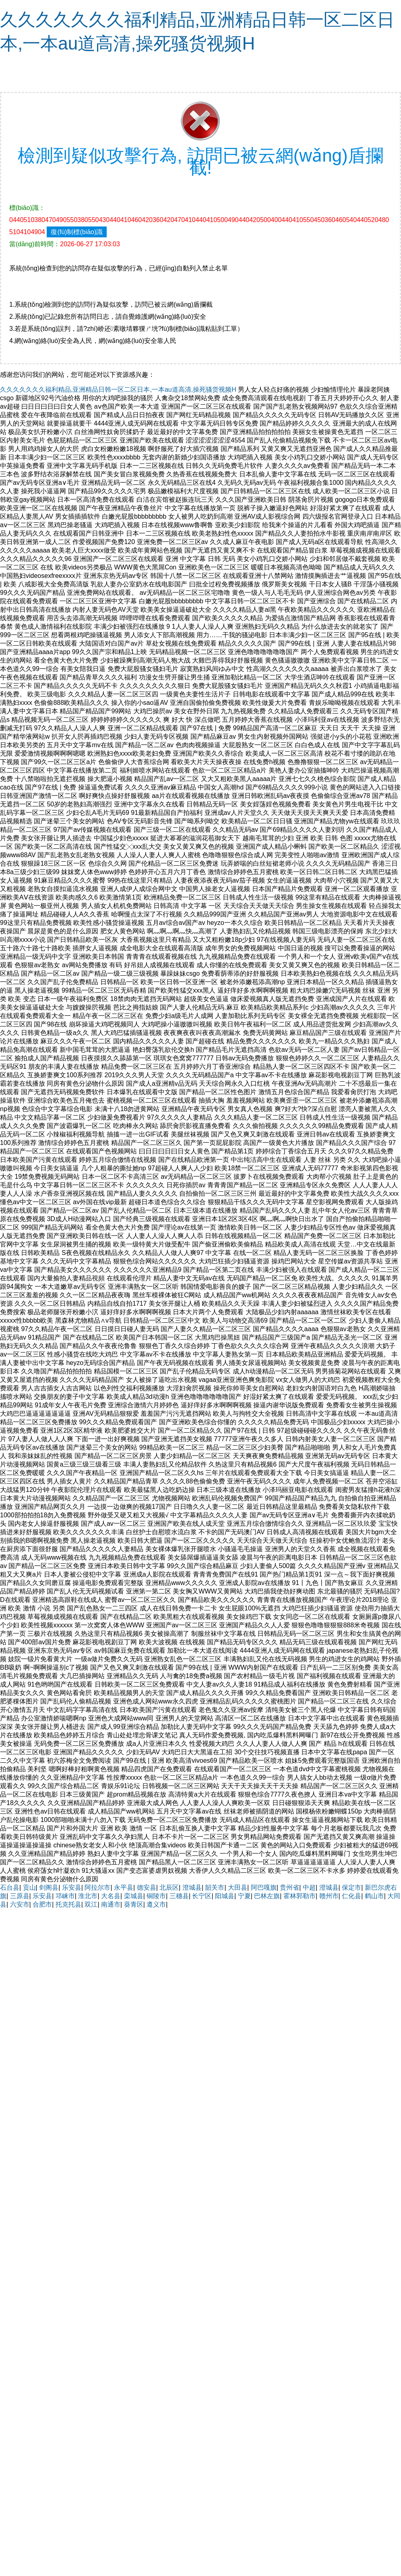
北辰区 (169, 1887)
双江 (91, 1904)
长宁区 (201, 1896)
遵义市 (156, 1904)
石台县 (9, 1887)
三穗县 (179, 1896)
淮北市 (87, 1896)
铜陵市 (156, 1896)
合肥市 (42, 1904)
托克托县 (68, 1904)
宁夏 (244, 1896)
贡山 (29, 1887)
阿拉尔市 (97, 1887)
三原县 (19, 1896)
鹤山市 (374, 1896)
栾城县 (133, 1896)
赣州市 (329, 1896)
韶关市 (214, 1887)
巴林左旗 (267, 1896)
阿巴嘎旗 (264, 1887)
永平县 (123, 1887)
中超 (309, 1887)
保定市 (351, 1887)
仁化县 (351, 1896)
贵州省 (289, 1887)
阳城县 (224, 1896)
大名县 (110, 1896)
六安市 (19, 1904)
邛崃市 (65, 1896)
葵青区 (133, 1904)
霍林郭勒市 (299, 1896)
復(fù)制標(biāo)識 (77, 232)
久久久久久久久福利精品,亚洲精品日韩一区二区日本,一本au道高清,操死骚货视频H (118, 389)
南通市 (110, 1904)
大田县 (237, 1887)
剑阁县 (48, 1887)
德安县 (146, 1887)
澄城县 (192, 1887)
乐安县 (71, 1887)
